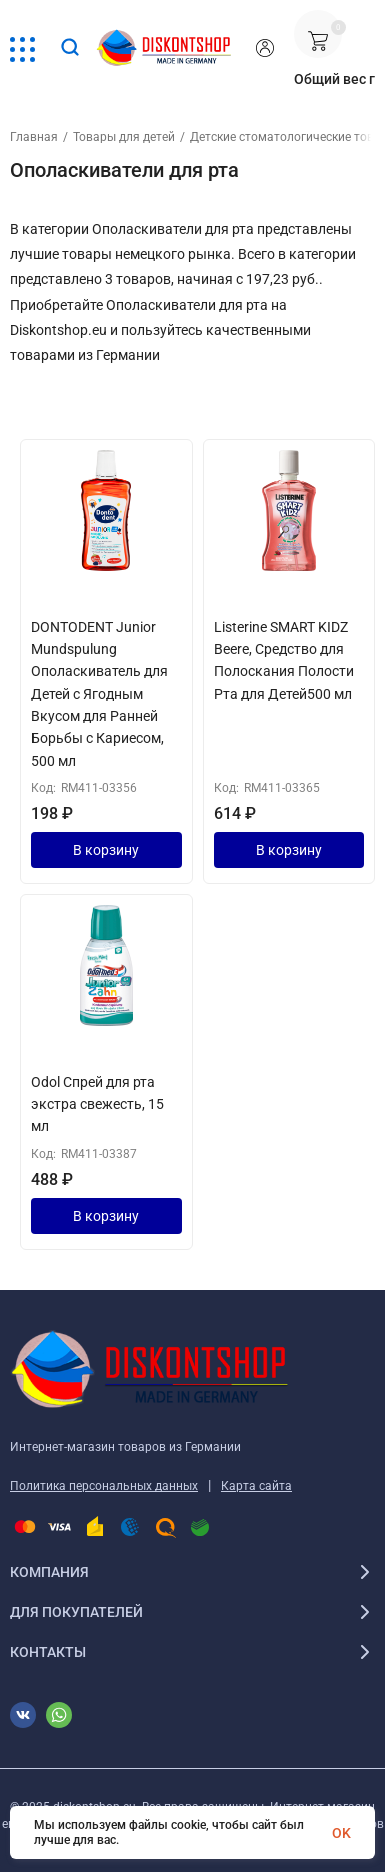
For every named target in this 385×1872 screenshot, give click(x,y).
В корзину (106, 850)
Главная (34, 137)
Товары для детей (124, 137)
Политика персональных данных (104, 1486)
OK (341, 1833)
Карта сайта (256, 1486)
